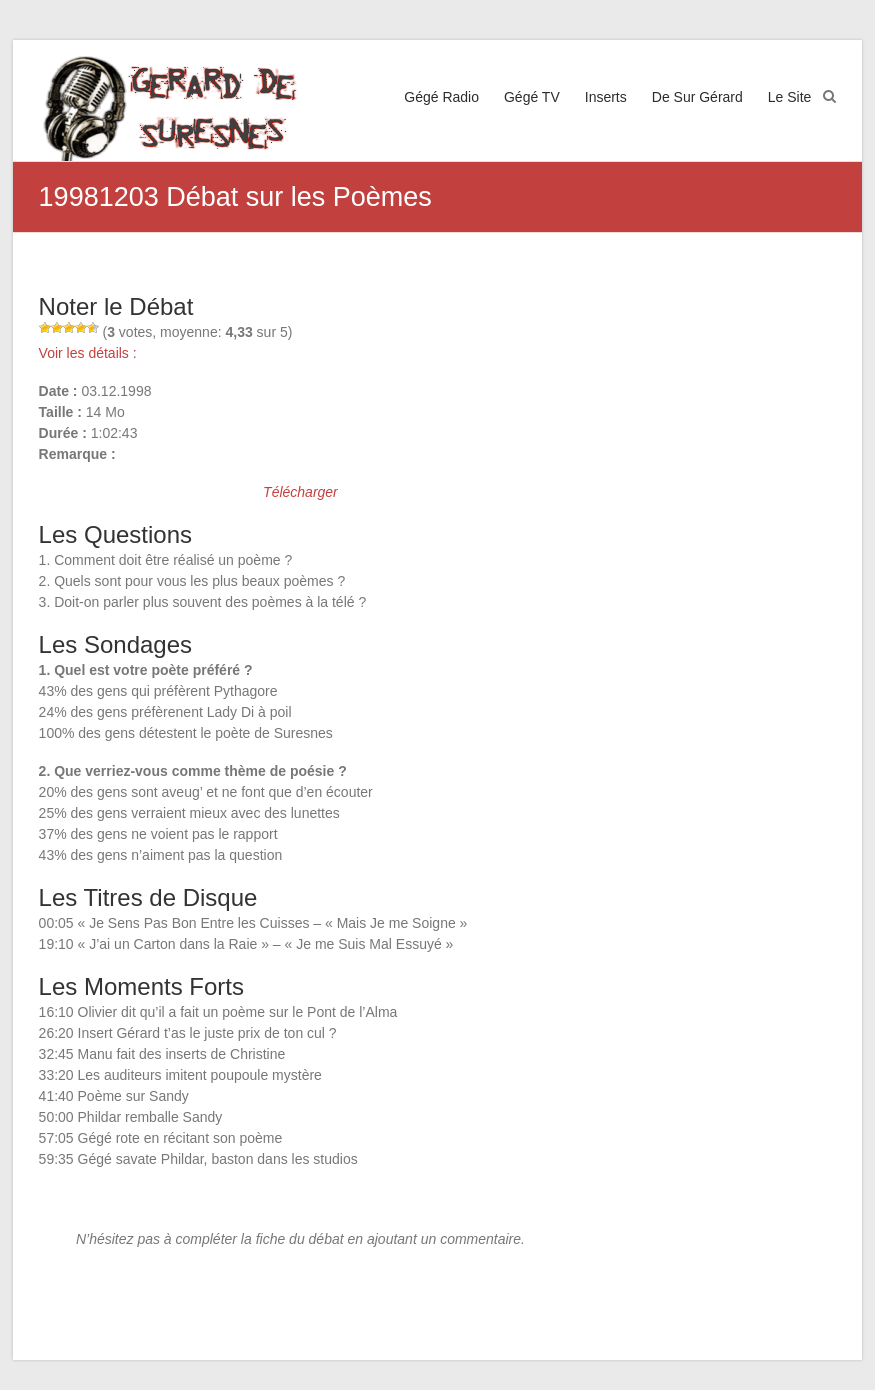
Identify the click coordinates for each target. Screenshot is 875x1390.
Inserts (606, 97)
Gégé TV (532, 97)
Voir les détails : (88, 353)
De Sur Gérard (697, 97)
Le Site (790, 97)
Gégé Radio (441, 97)
